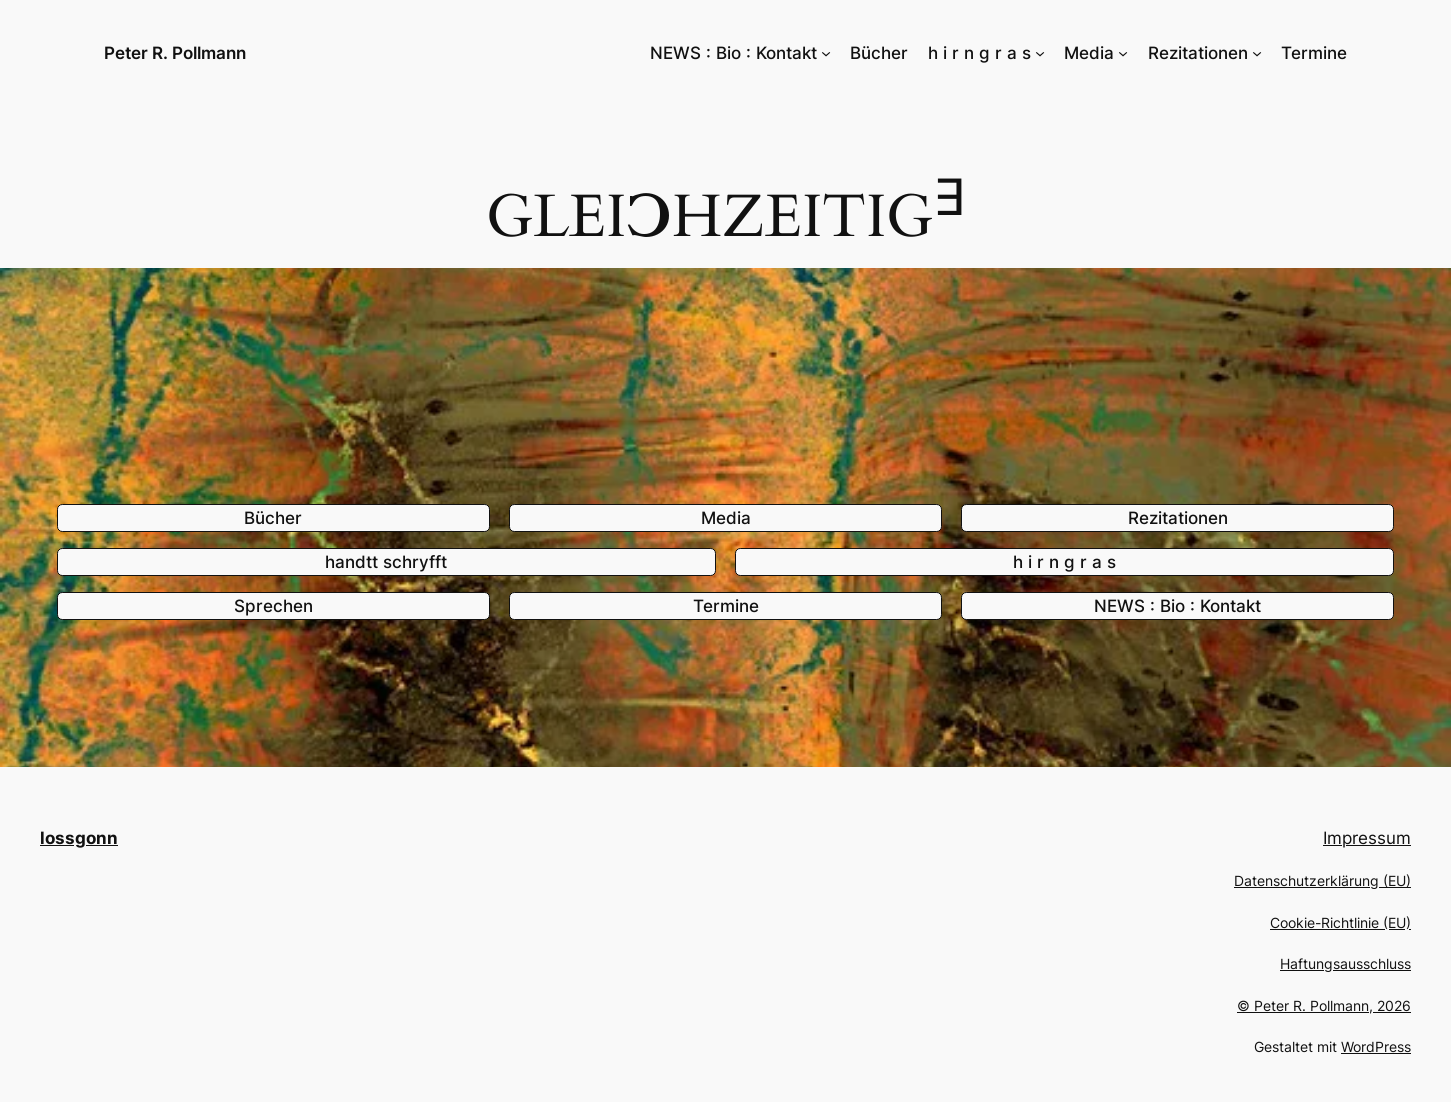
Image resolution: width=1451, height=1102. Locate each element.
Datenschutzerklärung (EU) (1322, 880)
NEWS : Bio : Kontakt (1177, 606)
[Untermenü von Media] (1123, 53)
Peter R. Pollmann (175, 53)
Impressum (1367, 838)
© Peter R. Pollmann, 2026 (1324, 1005)
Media (726, 518)
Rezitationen (1178, 518)
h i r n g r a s (1064, 562)
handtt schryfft (386, 562)
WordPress (1376, 1046)
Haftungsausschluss (1345, 963)
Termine (726, 606)
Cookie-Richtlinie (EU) (1340, 922)
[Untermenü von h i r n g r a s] (1040, 53)
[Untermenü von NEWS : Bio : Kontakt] (826, 53)
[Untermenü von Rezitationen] (1257, 53)
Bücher (273, 518)
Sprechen (273, 606)
